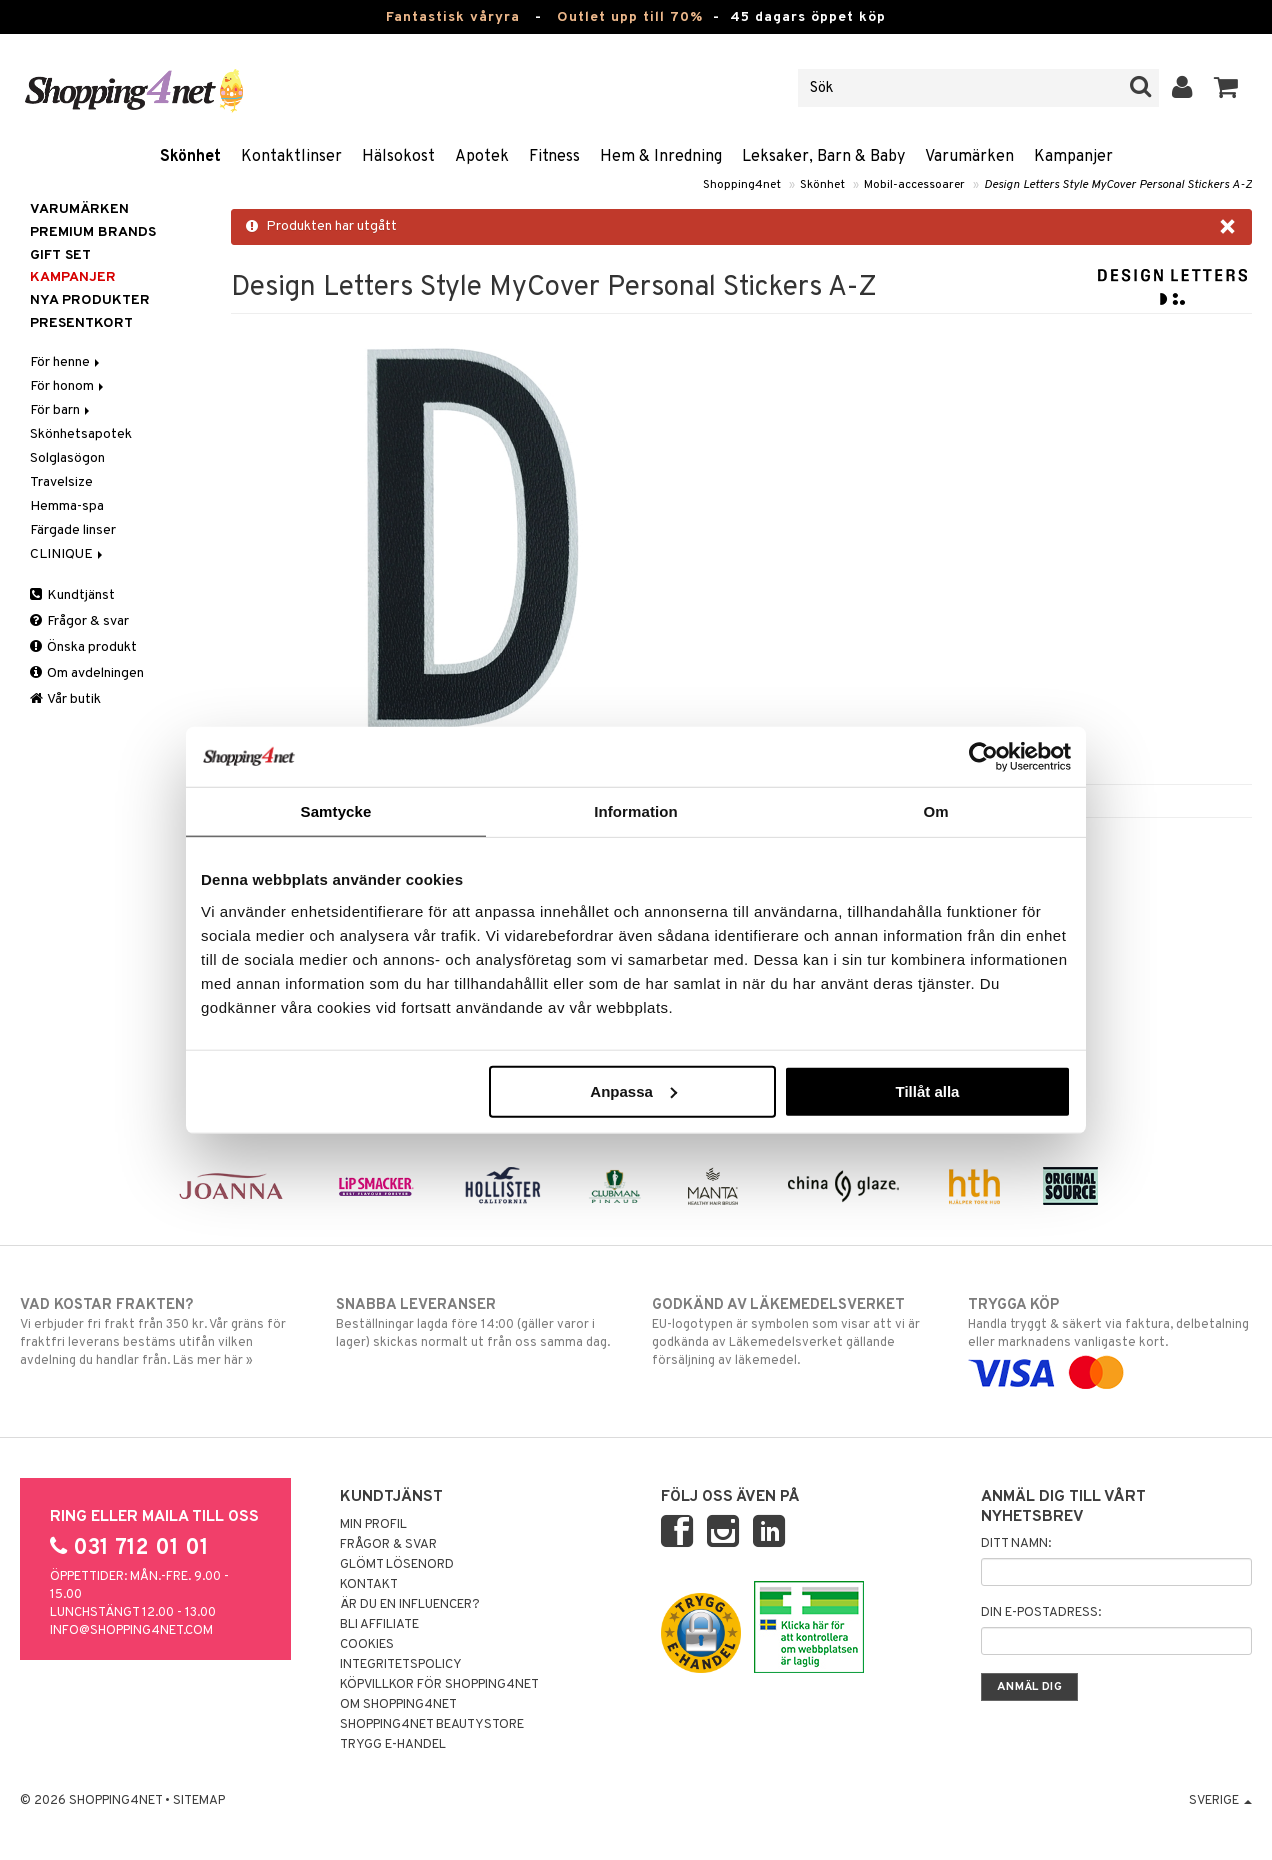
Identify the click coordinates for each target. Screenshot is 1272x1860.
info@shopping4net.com (131, 1631)
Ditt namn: (1016, 1544)
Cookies (367, 1645)
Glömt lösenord (397, 1565)
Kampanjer (1073, 157)
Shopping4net (742, 185)
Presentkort (81, 323)
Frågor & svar (79, 621)
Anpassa (633, 1090)
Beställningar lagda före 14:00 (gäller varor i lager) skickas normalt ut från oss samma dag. (478, 1323)
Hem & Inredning (661, 157)
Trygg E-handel (393, 1745)
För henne (66, 362)
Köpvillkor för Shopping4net (439, 1685)
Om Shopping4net (398, 1705)
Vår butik (65, 699)
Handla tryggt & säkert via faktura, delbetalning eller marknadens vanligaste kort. (1110, 1339)
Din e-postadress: (1041, 1613)
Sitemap (199, 1801)
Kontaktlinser (291, 157)
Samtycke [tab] (336, 811)
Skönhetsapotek (81, 434)
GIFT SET (60, 255)
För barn (61, 410)
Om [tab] (935, 811)
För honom (68, 386)
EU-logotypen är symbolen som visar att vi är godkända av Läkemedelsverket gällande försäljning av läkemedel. (794, 1332)
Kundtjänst (72, 595)
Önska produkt (83, 647)
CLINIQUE (68, 554)
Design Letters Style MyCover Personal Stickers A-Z (1118, 185)
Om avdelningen (87, 673)
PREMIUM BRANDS (93, 232)
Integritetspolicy (401, 1665)
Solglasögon (67, 458)
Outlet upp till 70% (630, 17)
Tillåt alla (927, 1090)
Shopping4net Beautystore (432, 1725)
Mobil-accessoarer (914, 185)
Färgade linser (73, 530)
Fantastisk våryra (453, 17)
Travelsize (61, 482)
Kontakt (369, 1585)
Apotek (482, 157)
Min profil (373, 1525)
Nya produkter (90, 300)
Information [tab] (636, 811)
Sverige (1220, 1801)
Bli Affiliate (379, 1625)
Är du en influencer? (410, 1605)
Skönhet (190, 157)
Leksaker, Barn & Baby (823, 157)
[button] (1226, 88)
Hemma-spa (67, 506)
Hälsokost (398, 157)
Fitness (554, 157)
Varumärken (969, 157)
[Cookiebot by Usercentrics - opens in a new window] (983, 757)
